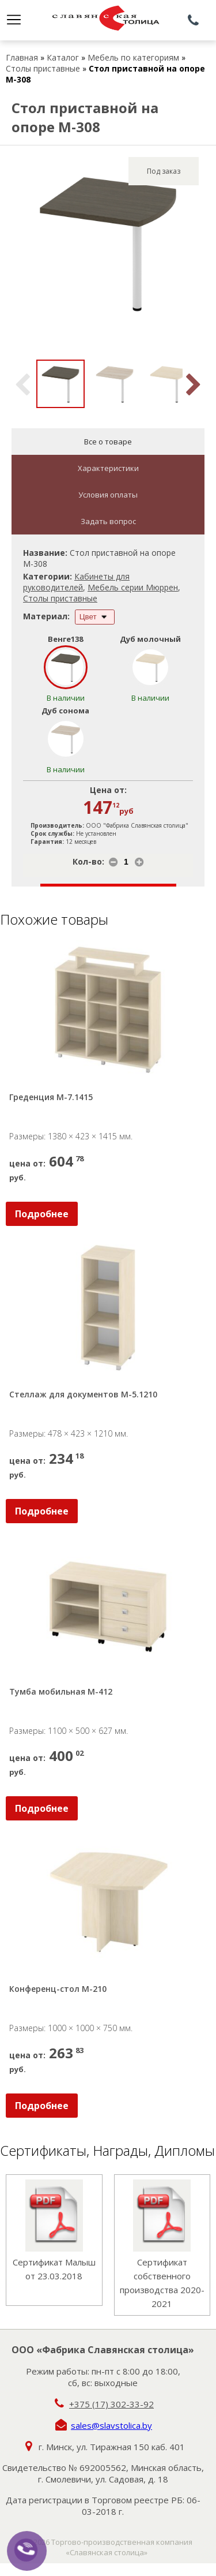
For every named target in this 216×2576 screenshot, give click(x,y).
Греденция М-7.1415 (51, 1096)
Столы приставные (43, 68)
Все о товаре (108, 441)
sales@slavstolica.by (111, 2425)
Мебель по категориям (133, 57)
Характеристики (108, 468)
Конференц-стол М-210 (58, 1988)
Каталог (63, 57)
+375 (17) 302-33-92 (111, 2404)
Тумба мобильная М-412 (60, 1691)
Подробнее (42, 1213)
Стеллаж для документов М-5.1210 (83, 1394)
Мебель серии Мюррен (133, 587)
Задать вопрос (108, 521)
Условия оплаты (108, 494)
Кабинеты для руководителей (76, 582)
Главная (22, 57)
